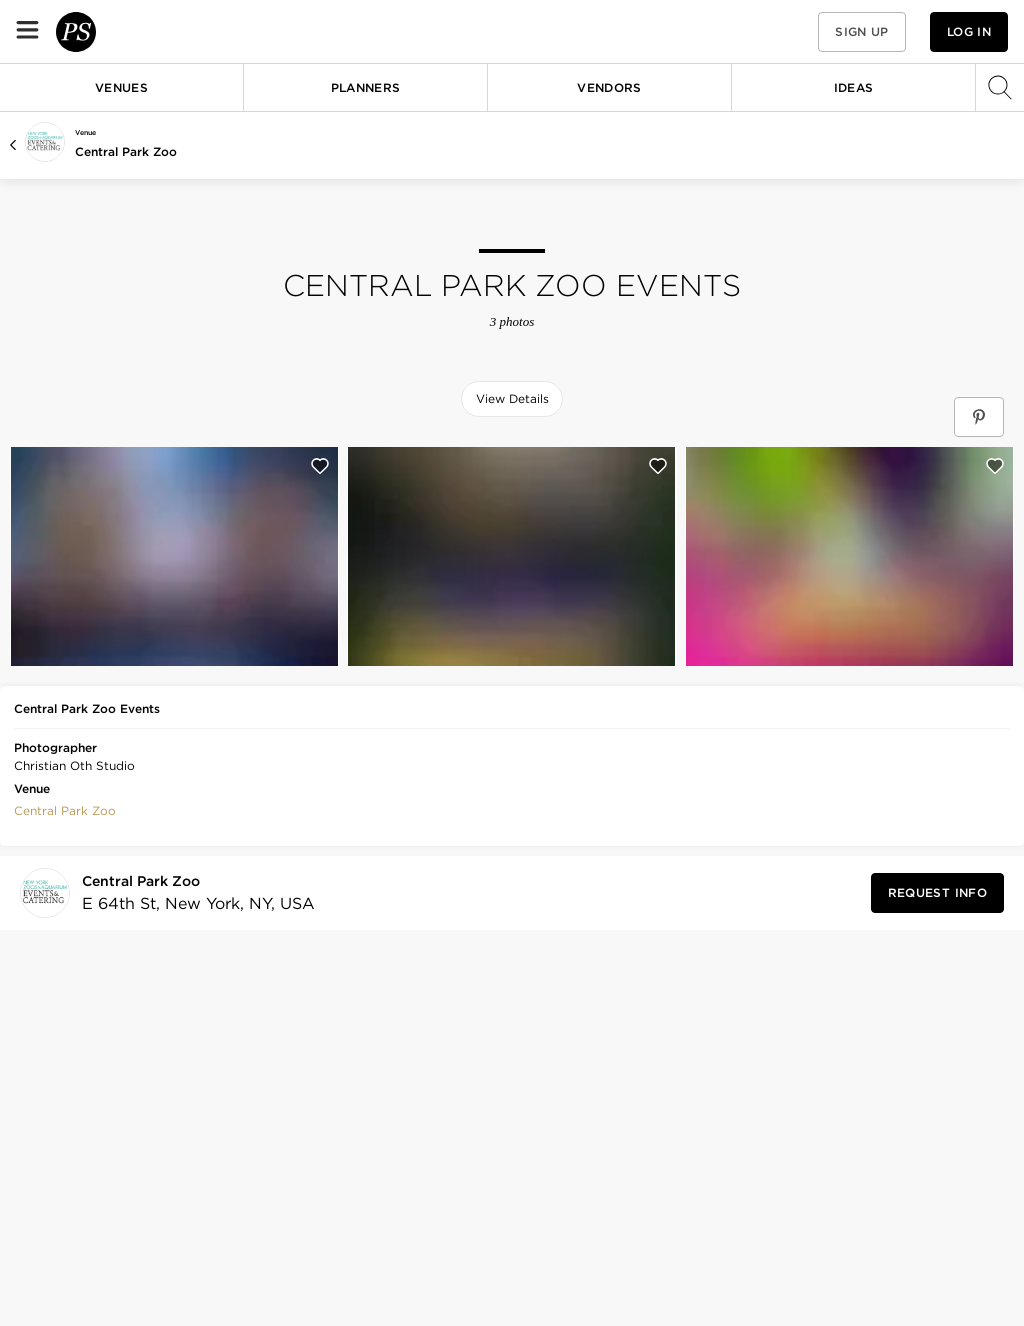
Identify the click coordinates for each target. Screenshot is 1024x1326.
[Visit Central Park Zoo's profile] (192, 893)
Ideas (854, 87)
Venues (121, 87)
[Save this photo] (320, 466)
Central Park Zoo (126, 151)
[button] (782, 31)
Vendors (609, 87)
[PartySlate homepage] (136, 31)
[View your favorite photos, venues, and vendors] (782, 32)
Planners (366, 87)
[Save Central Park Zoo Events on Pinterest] (979, 417)
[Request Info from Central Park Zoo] (937, 893)
